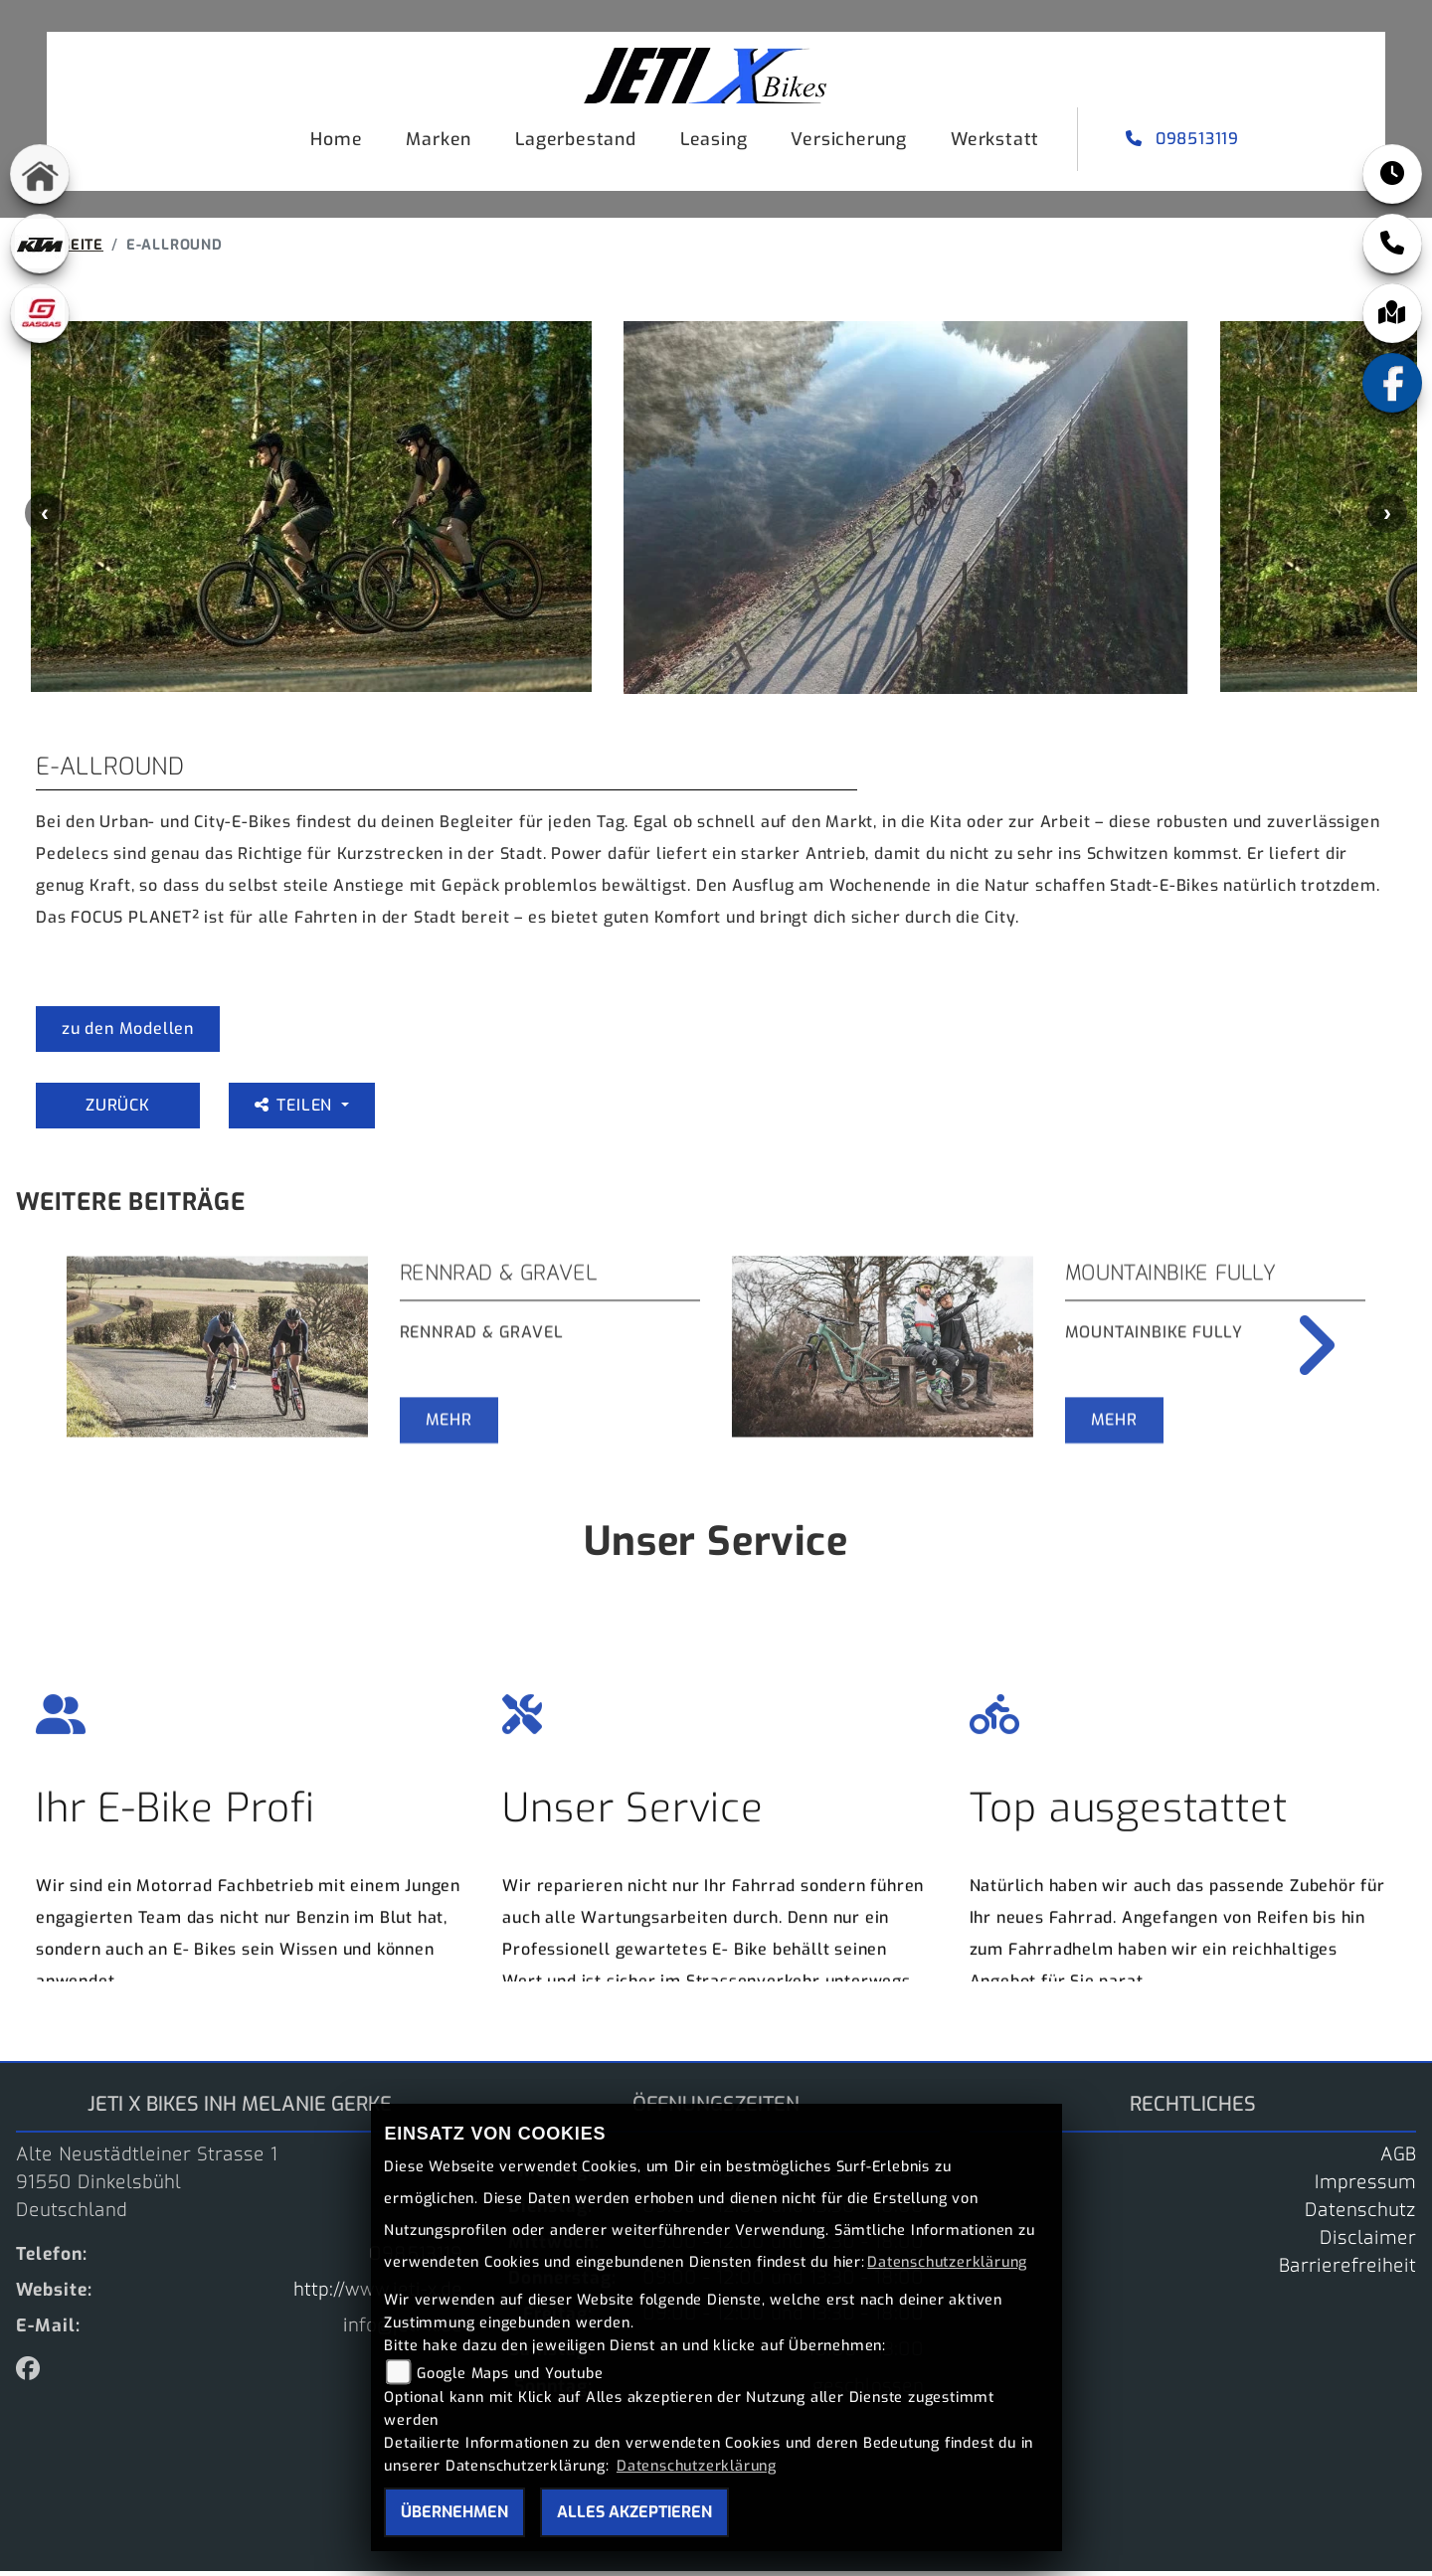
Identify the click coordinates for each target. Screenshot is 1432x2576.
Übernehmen (454, 2511)
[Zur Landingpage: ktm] (40, 243)
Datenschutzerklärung (947, 2262)
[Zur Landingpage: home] (40, 174)
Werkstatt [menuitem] (995, 139)
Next (1387, 518)
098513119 (1185, 138)
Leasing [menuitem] (714, 139)
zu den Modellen (128, 1033)
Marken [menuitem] (438, 139)
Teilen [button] (296, 1110)
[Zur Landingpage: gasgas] (40, 313)
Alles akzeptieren (634, 2511)
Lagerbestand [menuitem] (575, 139)
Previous (45, 518)
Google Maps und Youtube (510, 2373)
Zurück (118, 1110)
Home (336, 139)
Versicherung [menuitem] (849, 139)
